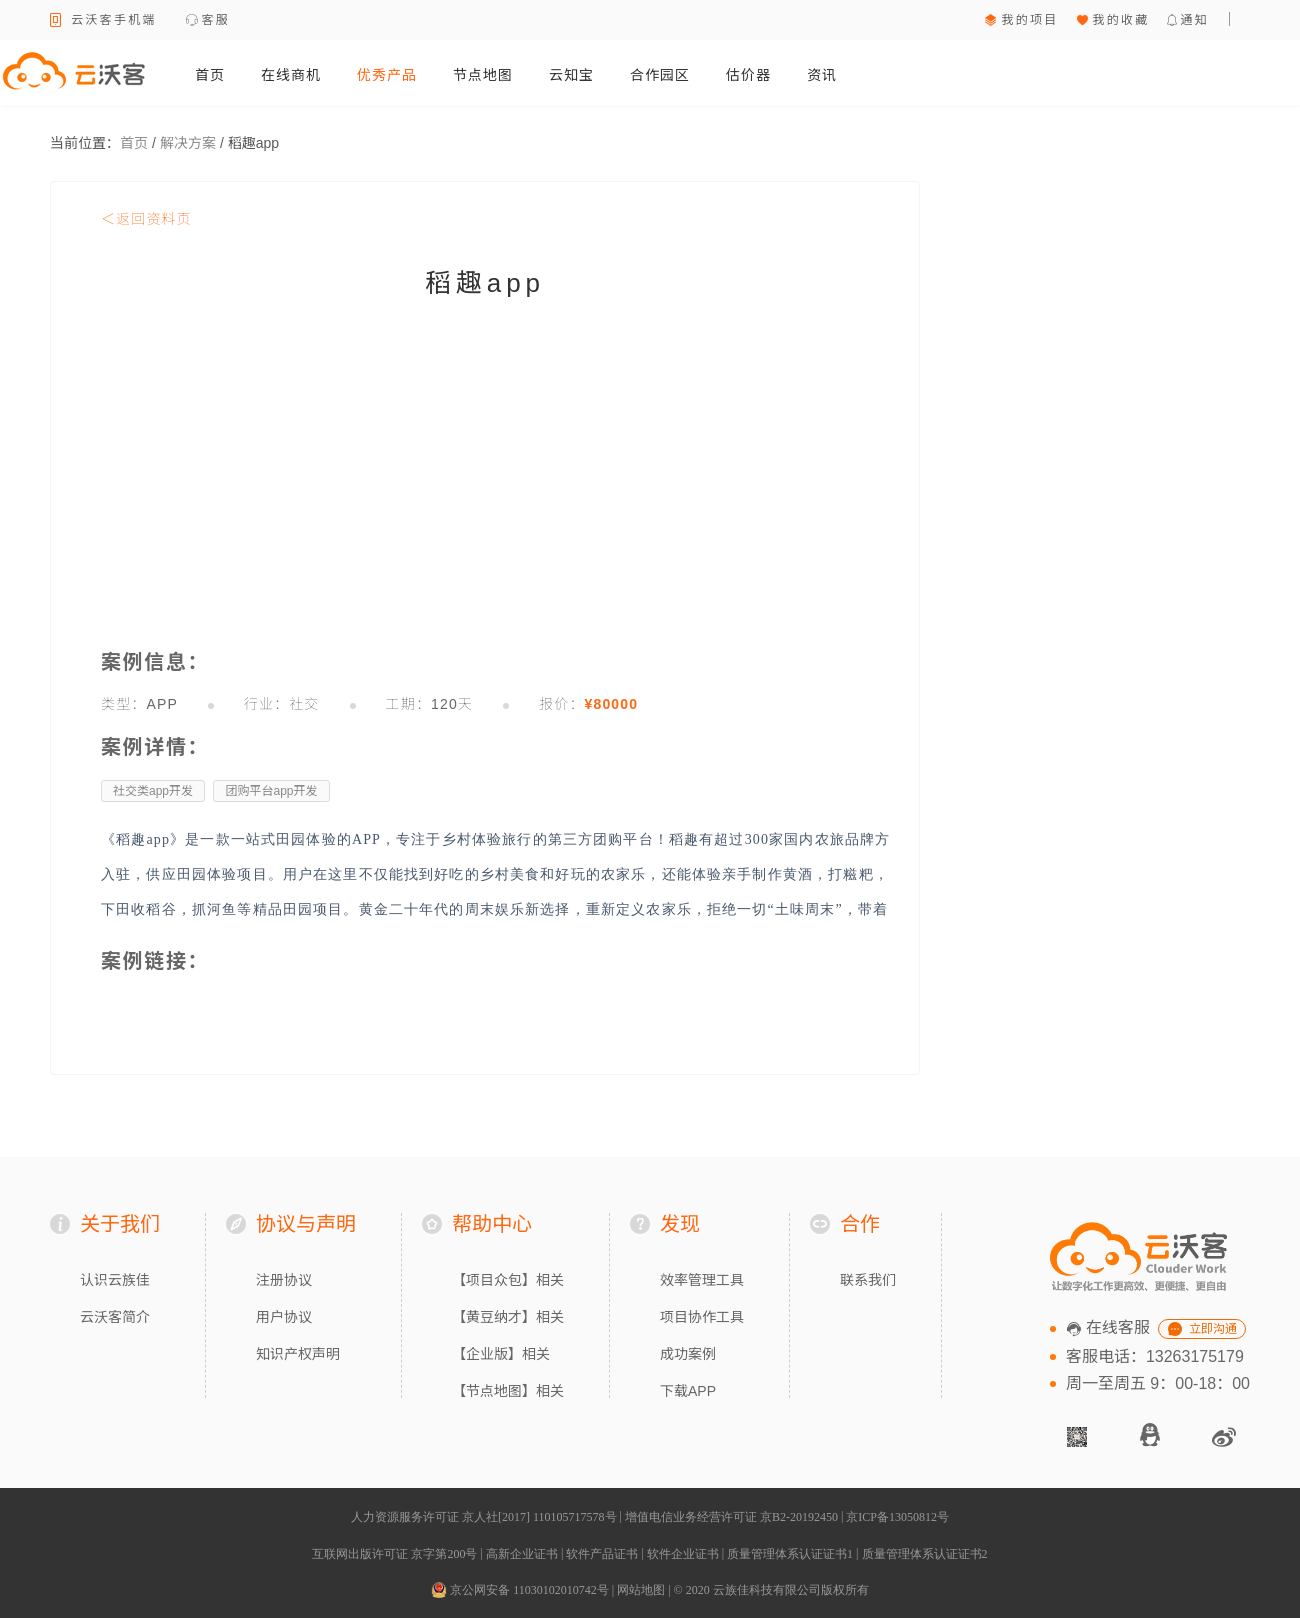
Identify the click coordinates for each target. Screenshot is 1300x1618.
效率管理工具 (702, 1280)
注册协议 (284, 1280)
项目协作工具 (702, 1317)
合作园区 (660, 75)
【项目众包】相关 (508, 1280)
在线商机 (291, 75)
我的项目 (1029, 20)
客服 (216, 20)
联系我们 (868, 1280)
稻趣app (253, 143)
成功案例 (688, 1354)
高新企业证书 (522, 1554)
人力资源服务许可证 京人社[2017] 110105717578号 (484, 1517)
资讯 (822, 75)
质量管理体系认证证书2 (925, 1554)
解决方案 (188, 143)
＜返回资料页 (146, 219)
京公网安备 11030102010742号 (520, 1590)
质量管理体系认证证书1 (790, 1554)
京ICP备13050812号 (897, 1517)
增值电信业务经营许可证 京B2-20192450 (731, 1517)
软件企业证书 (683, 1554)
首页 (210, 75)
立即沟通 (1213, 1329)
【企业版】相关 (501, 1354)
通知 (1194, 20)
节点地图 (483, 75)
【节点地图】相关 (508, 1391)
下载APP (688, 1391)
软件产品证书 (602, 1554)
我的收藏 (1120, 20)
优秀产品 (387, 75)
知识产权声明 (298, 1354)
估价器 (748, 75)
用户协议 (284, 1317)
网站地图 (641, 1590)
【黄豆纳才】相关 (508, 1317)
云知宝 (571, 75)
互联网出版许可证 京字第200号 (394, 1554)
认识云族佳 (115, 1280)
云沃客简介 (115, 1317)
